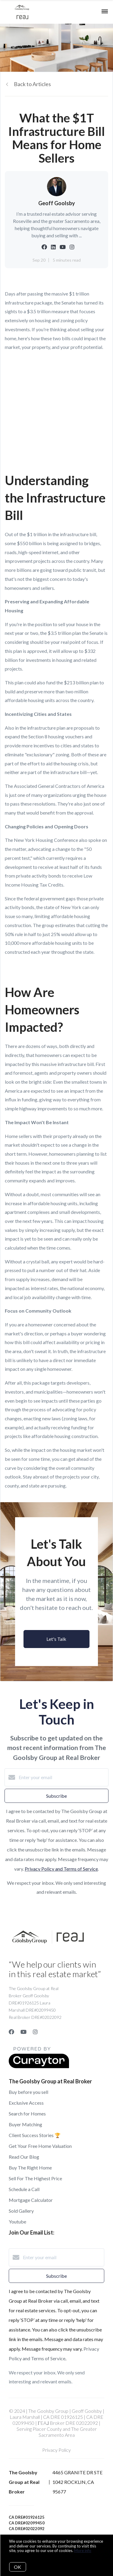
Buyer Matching (25, 2124)
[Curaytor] (39, 2066)
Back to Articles (32, 84)
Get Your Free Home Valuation (40, 2146)
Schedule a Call (24, 2189)
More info (82, 2550)
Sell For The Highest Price (35, 2178)
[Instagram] (35, 2031)
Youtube (17, 2221)
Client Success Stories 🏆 (35, 2135)
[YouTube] (23, 2031)
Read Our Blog (24, 2157)
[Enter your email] (62, 1777)
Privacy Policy (56, 2450)
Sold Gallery (21, 2211)
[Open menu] (105, 12)
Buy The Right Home (30, 2167)
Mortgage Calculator (31, 2200)
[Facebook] (11, 2031)
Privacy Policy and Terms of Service (61, 1869)
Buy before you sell (28, 2092)
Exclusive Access (26, 2103)
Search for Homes (27, 2113)
